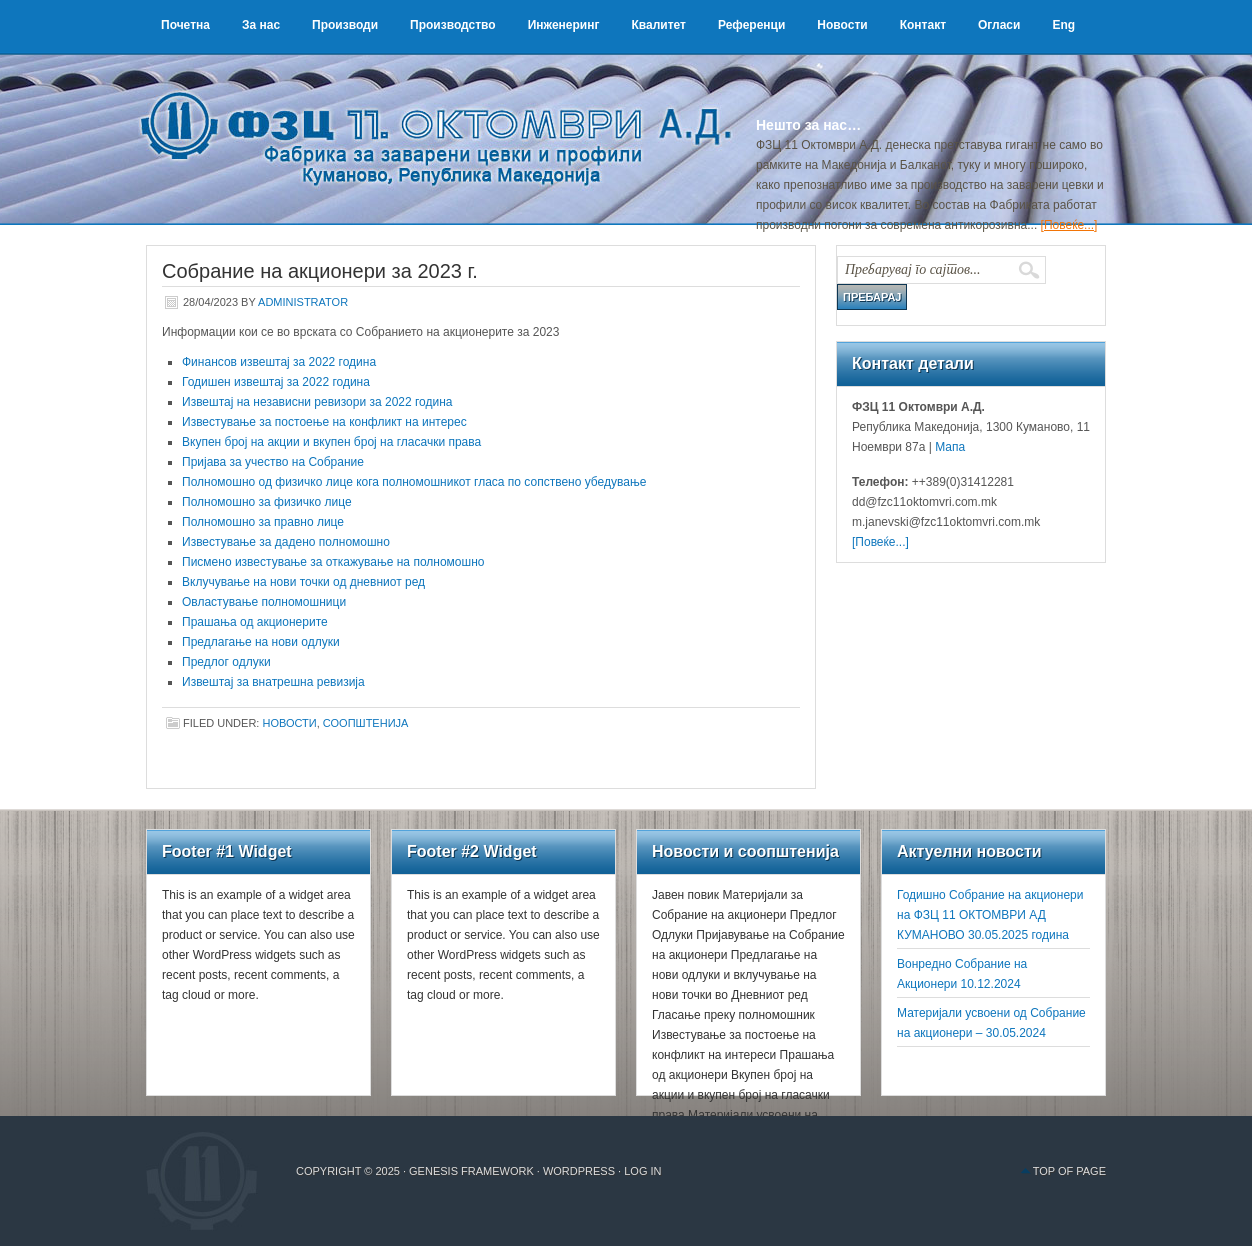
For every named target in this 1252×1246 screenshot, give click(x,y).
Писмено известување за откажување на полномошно (333, 562)
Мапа (948, 447)
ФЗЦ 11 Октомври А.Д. (446, 115)
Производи (345, 25)
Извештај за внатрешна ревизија (273, 682)
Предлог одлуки (226, 662)
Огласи (999, 25)
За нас (261, 25)
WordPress (579, 1171)
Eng (1063, 25)
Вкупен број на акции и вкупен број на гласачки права (331, 442)
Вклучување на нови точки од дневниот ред (303, 582)
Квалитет (658, 25)
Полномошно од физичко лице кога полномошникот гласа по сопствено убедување (414, 482)
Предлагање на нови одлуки (261, 642)
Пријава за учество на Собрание (273, 462)
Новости (842, 25)
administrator (303, 302)
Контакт (923, 25)
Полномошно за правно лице (263, 522)
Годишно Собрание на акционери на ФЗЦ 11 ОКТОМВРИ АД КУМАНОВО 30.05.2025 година (990, 915)
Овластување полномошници (264, 602)
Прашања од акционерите (255, 622)
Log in (642, 1171)
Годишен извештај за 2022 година (276, 382)
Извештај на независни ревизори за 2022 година (317, 402)
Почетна (185, 25)
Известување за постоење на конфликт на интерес (324, 422)
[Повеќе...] (1069, 225)
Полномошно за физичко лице (267, 502)
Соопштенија (366, 723)
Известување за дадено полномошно (286, 542)
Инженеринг (564, 25)
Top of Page (1069, 1171)
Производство (453, 25)
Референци (751, 25)
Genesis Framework (471, 1171)
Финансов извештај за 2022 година (279, 362)
